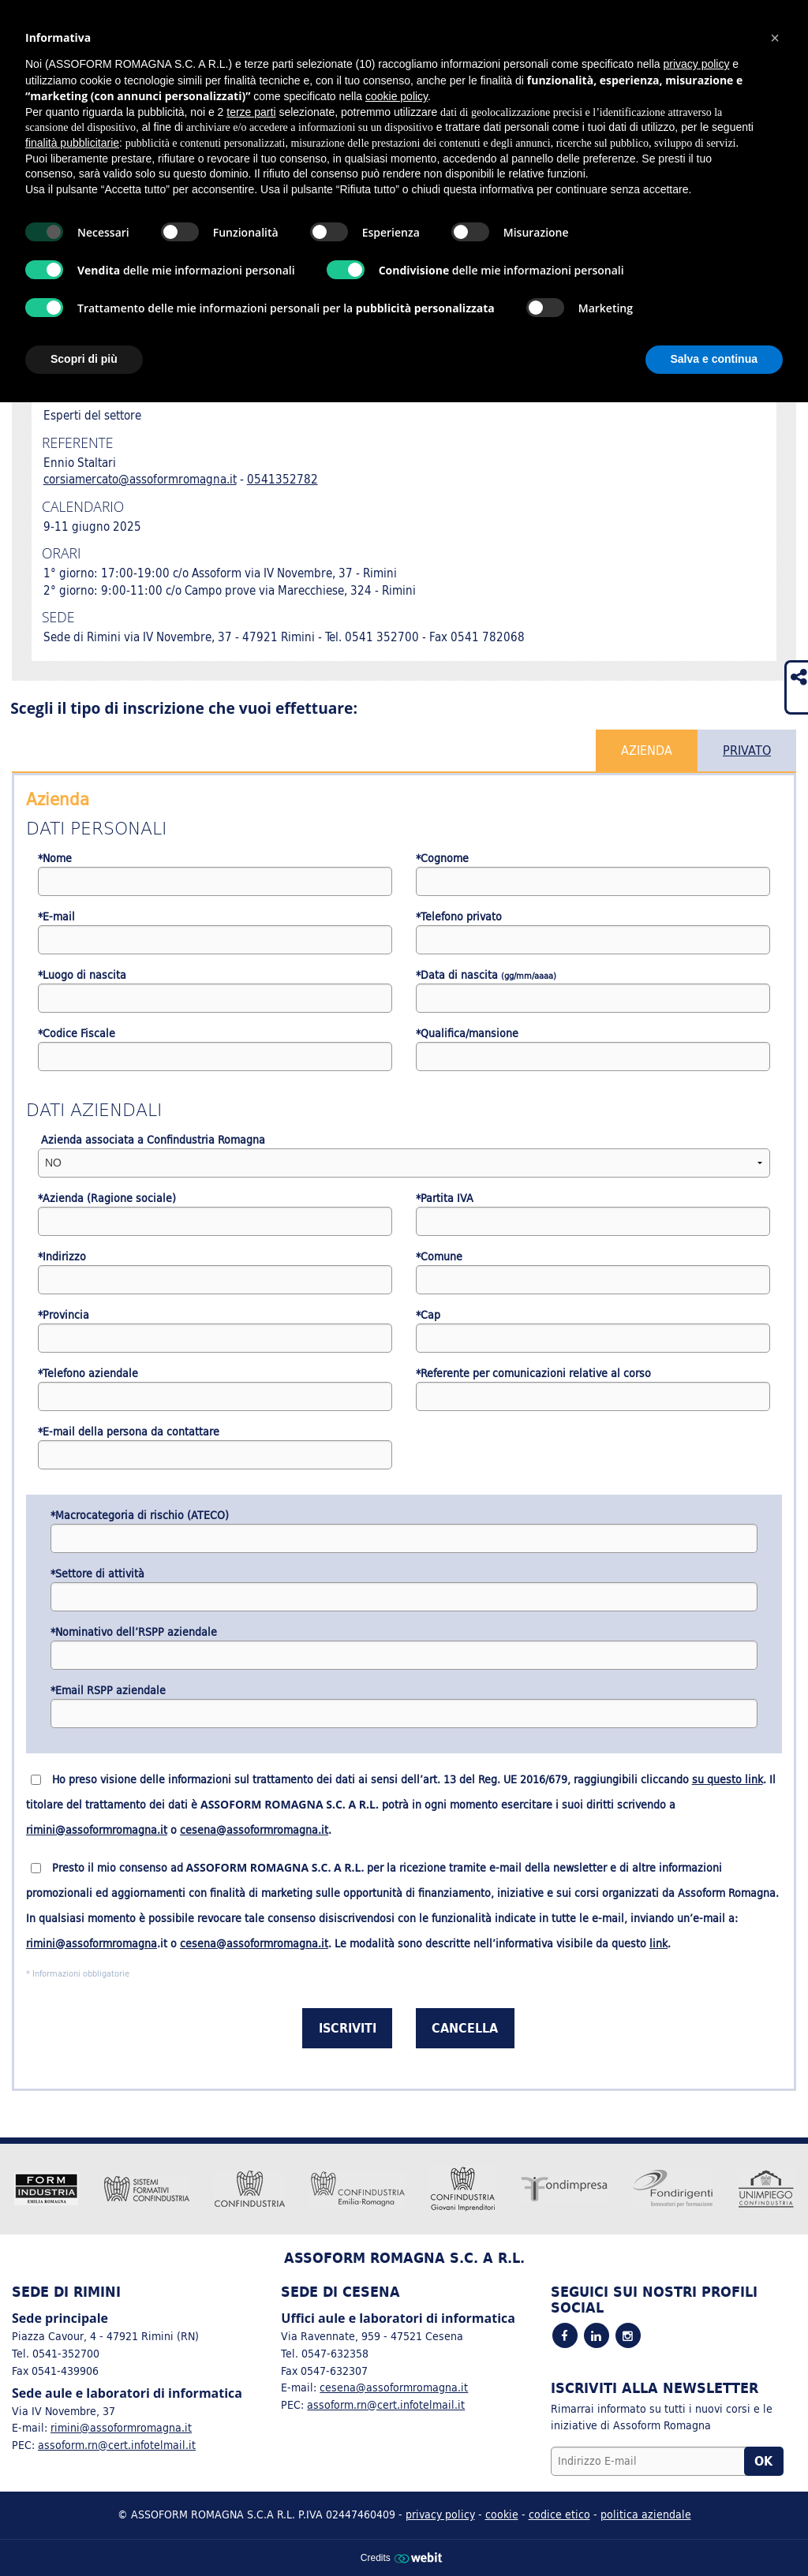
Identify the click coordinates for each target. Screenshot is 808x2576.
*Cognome (442, 858)
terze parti (250, 112)
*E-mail (56, 917)
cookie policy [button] (396, 96)
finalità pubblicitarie (72, 142)
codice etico (559, 2514)
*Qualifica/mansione (467, 1033)
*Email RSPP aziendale (108, 1690)
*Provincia (63, 1315)
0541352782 (282, 479)
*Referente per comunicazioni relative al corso (533, 1373)
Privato (747, 750)
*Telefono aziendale (88, 1373)
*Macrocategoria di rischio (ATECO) (139, 1515)
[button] (774, 37)
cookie (501, 2514)
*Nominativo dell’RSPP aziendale (133, 1632)
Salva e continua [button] (714, 359)
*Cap (428, 1315)
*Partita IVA (444, 1198)
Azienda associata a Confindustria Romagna (151, 1140)
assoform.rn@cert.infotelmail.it (117, 2445)
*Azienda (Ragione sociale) (107, 1198)
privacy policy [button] (696, 64)
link (658, 1943)
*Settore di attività (97, 1574)
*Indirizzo (62, 1257)
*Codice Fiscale (76, 1033)
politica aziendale (645, 2514)
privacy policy (440, 2514)
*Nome (55, 858)
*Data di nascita (486, 975)
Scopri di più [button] (84, 359)
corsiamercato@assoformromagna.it (140, 479)
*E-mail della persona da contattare (128, 1432)
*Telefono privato (459, 917)
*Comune (439, 1257)
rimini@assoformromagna (91, 1943)
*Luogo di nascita (82, 975)
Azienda (646, 750)
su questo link (727, 1779)
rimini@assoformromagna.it (96, 1830)
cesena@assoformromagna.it (254, 1830)
